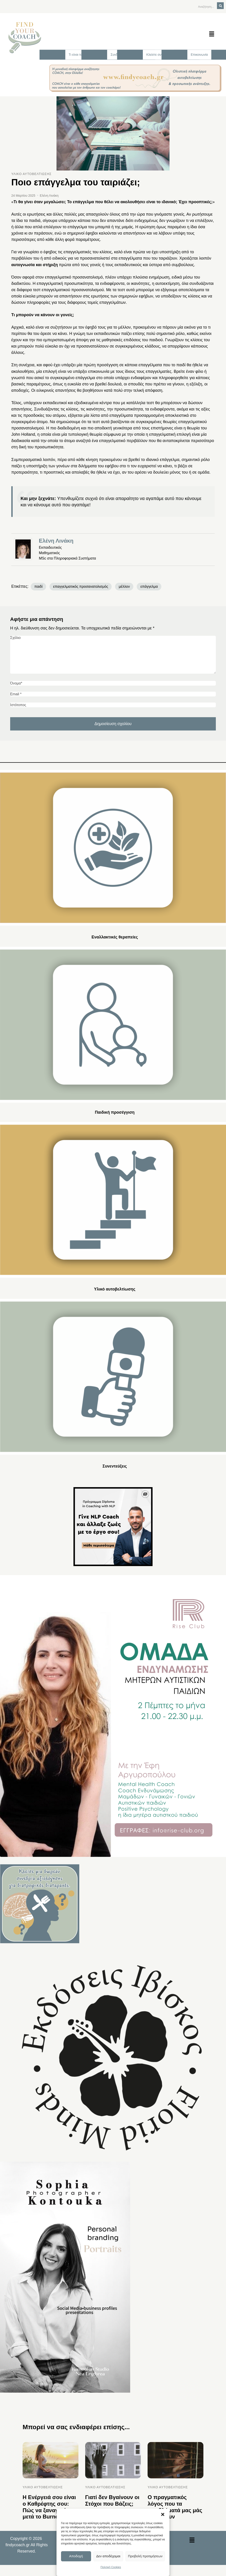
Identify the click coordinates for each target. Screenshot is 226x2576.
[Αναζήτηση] (195, 6)
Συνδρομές (118, 54)
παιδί (38, 586)
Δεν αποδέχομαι (108, 2556)
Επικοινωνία (199, 54)
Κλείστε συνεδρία (158, 54)
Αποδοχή (76, 2556)
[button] (162, 2514)
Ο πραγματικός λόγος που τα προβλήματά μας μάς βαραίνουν (175, 2507)
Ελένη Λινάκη (56, 541)
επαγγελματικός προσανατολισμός (80, 586)
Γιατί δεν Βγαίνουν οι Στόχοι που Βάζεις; (112, 2500)
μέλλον (124, 586)
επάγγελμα (149, 586)
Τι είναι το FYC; (79, 54)
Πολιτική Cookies (111, 2567)
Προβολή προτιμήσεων (145, 2556)
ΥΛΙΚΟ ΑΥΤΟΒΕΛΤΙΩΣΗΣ (31, 174)
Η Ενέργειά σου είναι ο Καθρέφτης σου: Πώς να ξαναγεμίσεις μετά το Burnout (49, 2507)
